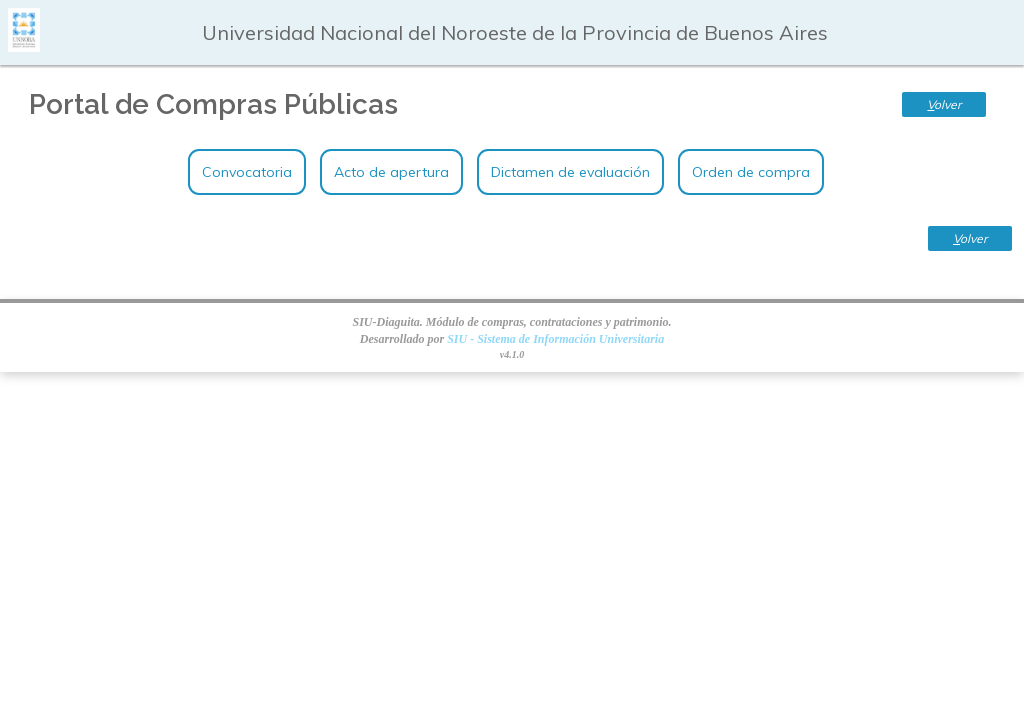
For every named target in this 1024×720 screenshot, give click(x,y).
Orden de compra (751, 172)
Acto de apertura (391, 172)
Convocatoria (247, 172)
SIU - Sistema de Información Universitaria (555, 339)
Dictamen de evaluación (570, 172)
